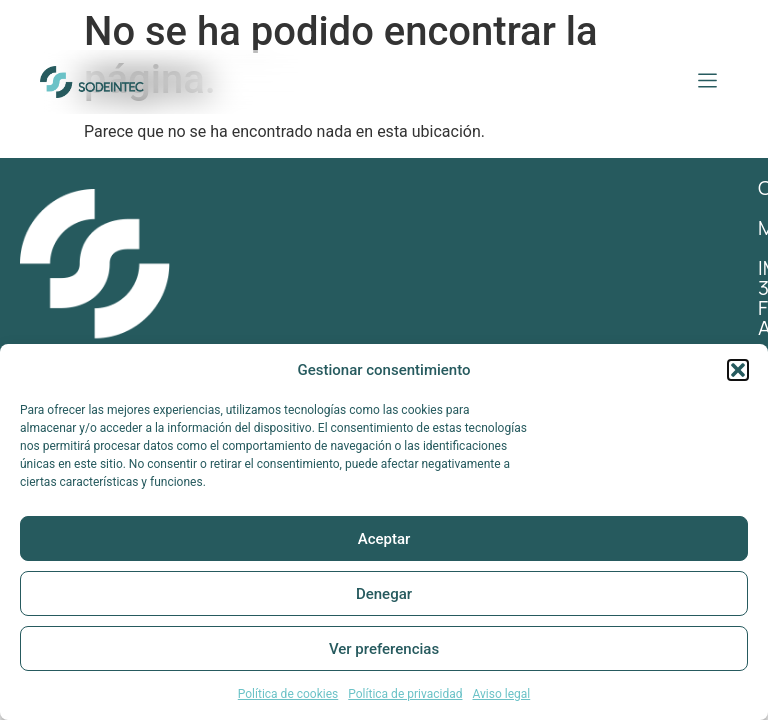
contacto (464, 217)
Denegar (384, 594)
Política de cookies (288, 694)
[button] (738, 370)
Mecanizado (474, 257)
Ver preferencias (384, 649)
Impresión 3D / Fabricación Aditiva (584, 297)
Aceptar (384, 539)
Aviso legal (501, 694)
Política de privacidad (405, 694)
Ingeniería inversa (504, 337)
